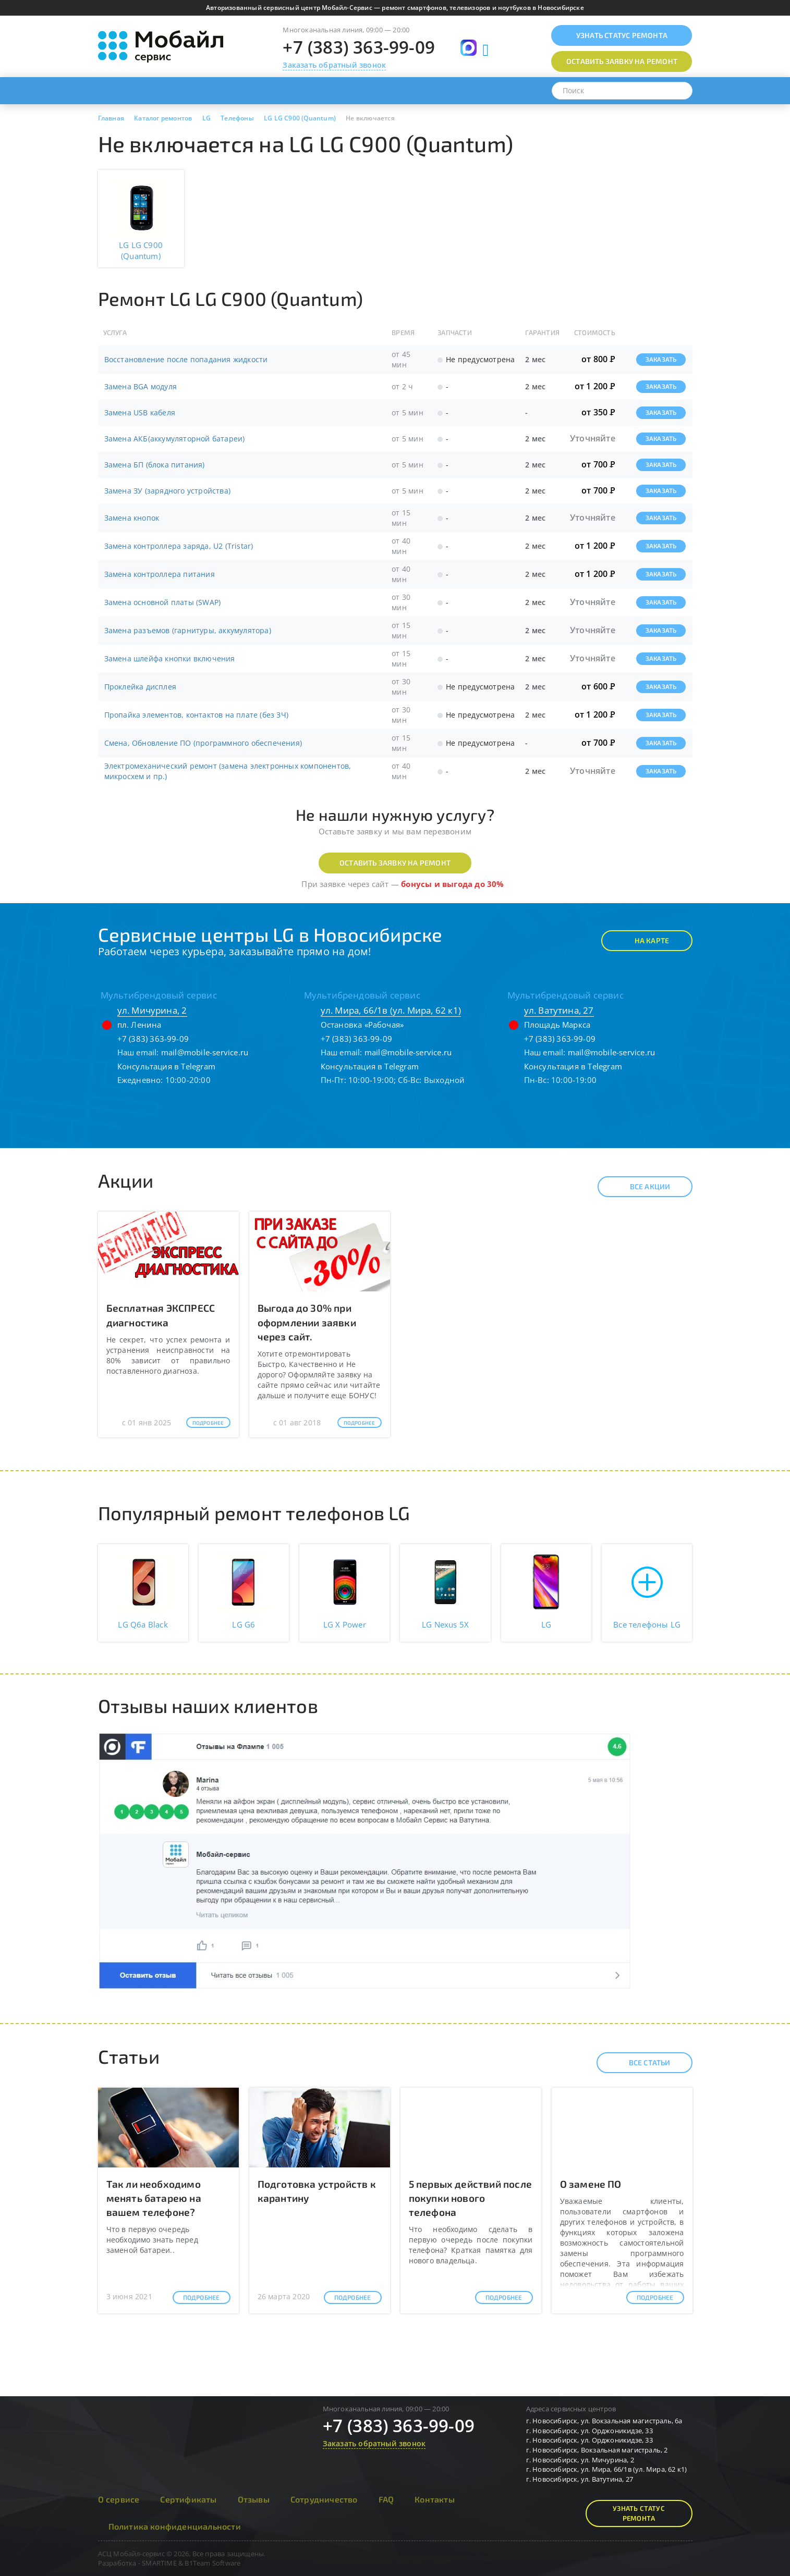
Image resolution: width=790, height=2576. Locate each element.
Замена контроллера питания (159, 574)
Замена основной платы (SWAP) (162, 602)
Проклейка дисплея (140, 687)
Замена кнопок (132, 518)
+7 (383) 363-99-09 (359, 47)
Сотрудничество (324, 2499)
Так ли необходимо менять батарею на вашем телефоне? (153, 2198)
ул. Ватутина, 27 (559, 1010)
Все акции (641, 1186)
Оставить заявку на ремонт (395, 862)
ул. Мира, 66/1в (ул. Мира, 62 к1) (391, 1010)
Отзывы (254, 2499)
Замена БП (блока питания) (154, 465)
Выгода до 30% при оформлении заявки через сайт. (307, 1322)
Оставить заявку (621, 61)
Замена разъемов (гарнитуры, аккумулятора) (187, 630)
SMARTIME (159, 2563)
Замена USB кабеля (139, 412)
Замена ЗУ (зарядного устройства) (167, 491)
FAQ (386, 2499)
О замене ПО (591, 2184)
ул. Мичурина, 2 (152, 1010)
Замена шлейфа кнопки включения (169, 658)
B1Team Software (212, 2563)
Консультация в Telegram (166, 1066)
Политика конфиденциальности (174, 2526)
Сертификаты (188, 2499)
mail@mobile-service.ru (204, 1052)
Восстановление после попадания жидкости (186, 359)
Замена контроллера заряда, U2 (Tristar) (178, 546)
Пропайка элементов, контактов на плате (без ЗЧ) (196, 715)
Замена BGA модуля (140, 386)
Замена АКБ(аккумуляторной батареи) (174, 438)
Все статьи (641, 2062)
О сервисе (119, 2499)
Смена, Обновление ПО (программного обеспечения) (203, 743)
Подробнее (208, 1423)
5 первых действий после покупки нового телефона (470, 2198)
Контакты (435, 2499)
